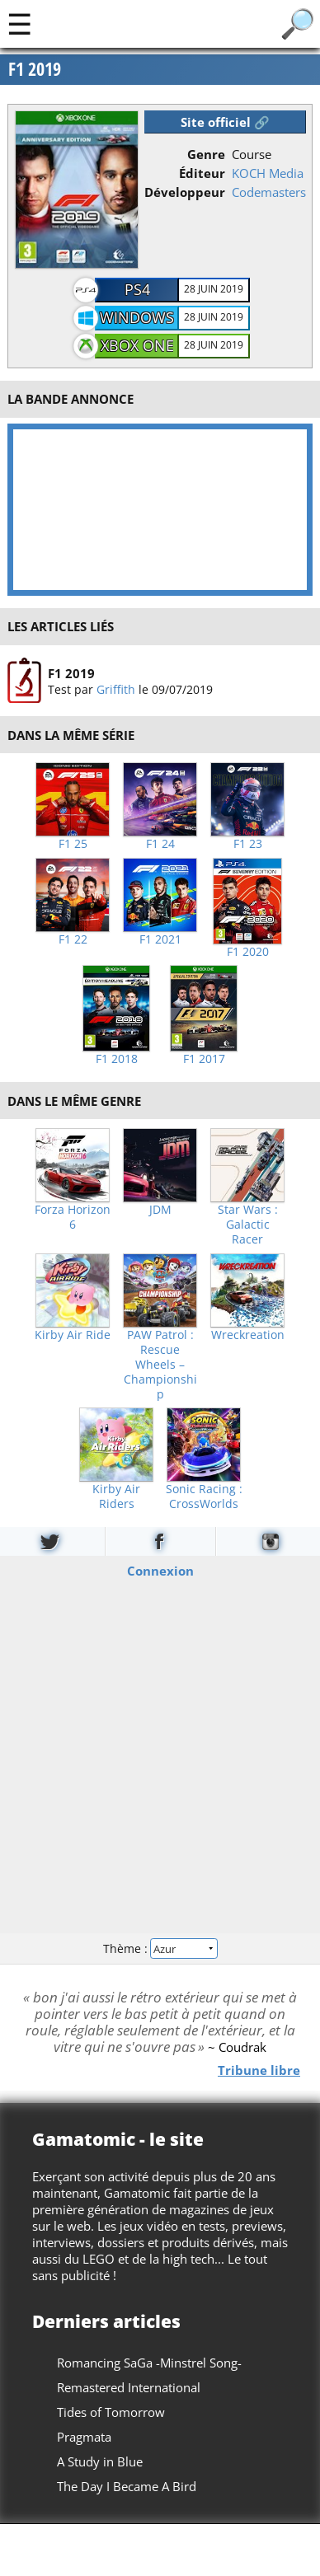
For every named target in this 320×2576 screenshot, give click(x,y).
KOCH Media (268, 173)
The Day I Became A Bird (126, 2486)
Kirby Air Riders (116, 1496)
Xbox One (137, 345)
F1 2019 (71, 672)
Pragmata (84, 2436)
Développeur (184, 192)
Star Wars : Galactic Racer (248, 1224)
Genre (206, 154)
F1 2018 (117, 1058)
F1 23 (247, 843)
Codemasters (269, 192)
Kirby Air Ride (73, 1335)
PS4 (137, 289)
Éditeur (202, 173)
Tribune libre (259, 2069)
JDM (160, 1209)
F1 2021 (160, 939)
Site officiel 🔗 (225, 122)
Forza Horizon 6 (73, 1217)
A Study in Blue (100, 2461)
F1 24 (160, 843)
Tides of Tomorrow (111, 2412)
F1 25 (73, 843)
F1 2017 (204, 1058)
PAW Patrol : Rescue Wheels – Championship (160, 1365)
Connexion (160, 1570)
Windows (137, 317)
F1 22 (73, 939)
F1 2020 (248, 951)
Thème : (160, 1947)
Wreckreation (248, 1335)
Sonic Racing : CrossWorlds (204, 1496)
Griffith (115, 688)
